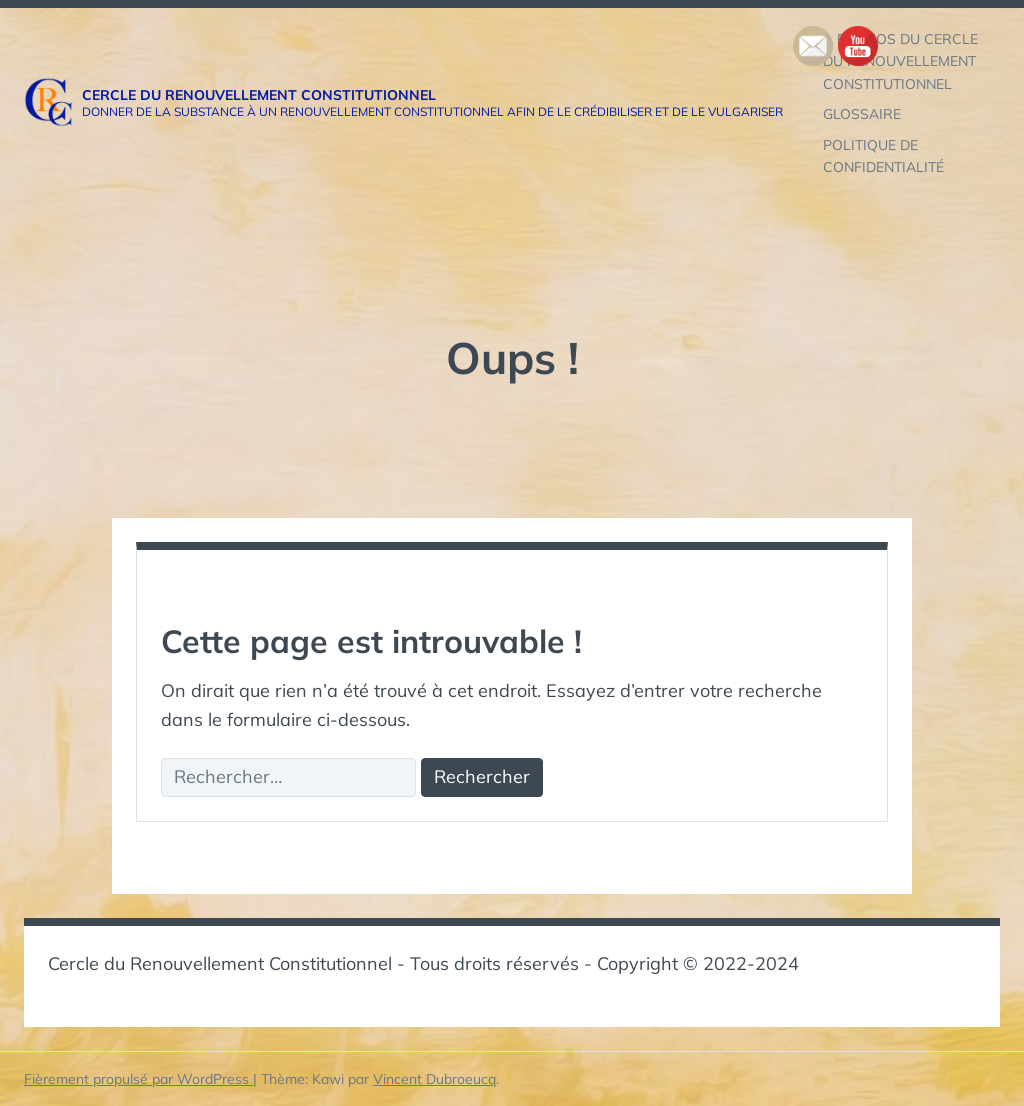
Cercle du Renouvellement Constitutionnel (259, 95)
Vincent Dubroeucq (434, 1079)
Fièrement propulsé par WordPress (138, 1079)
